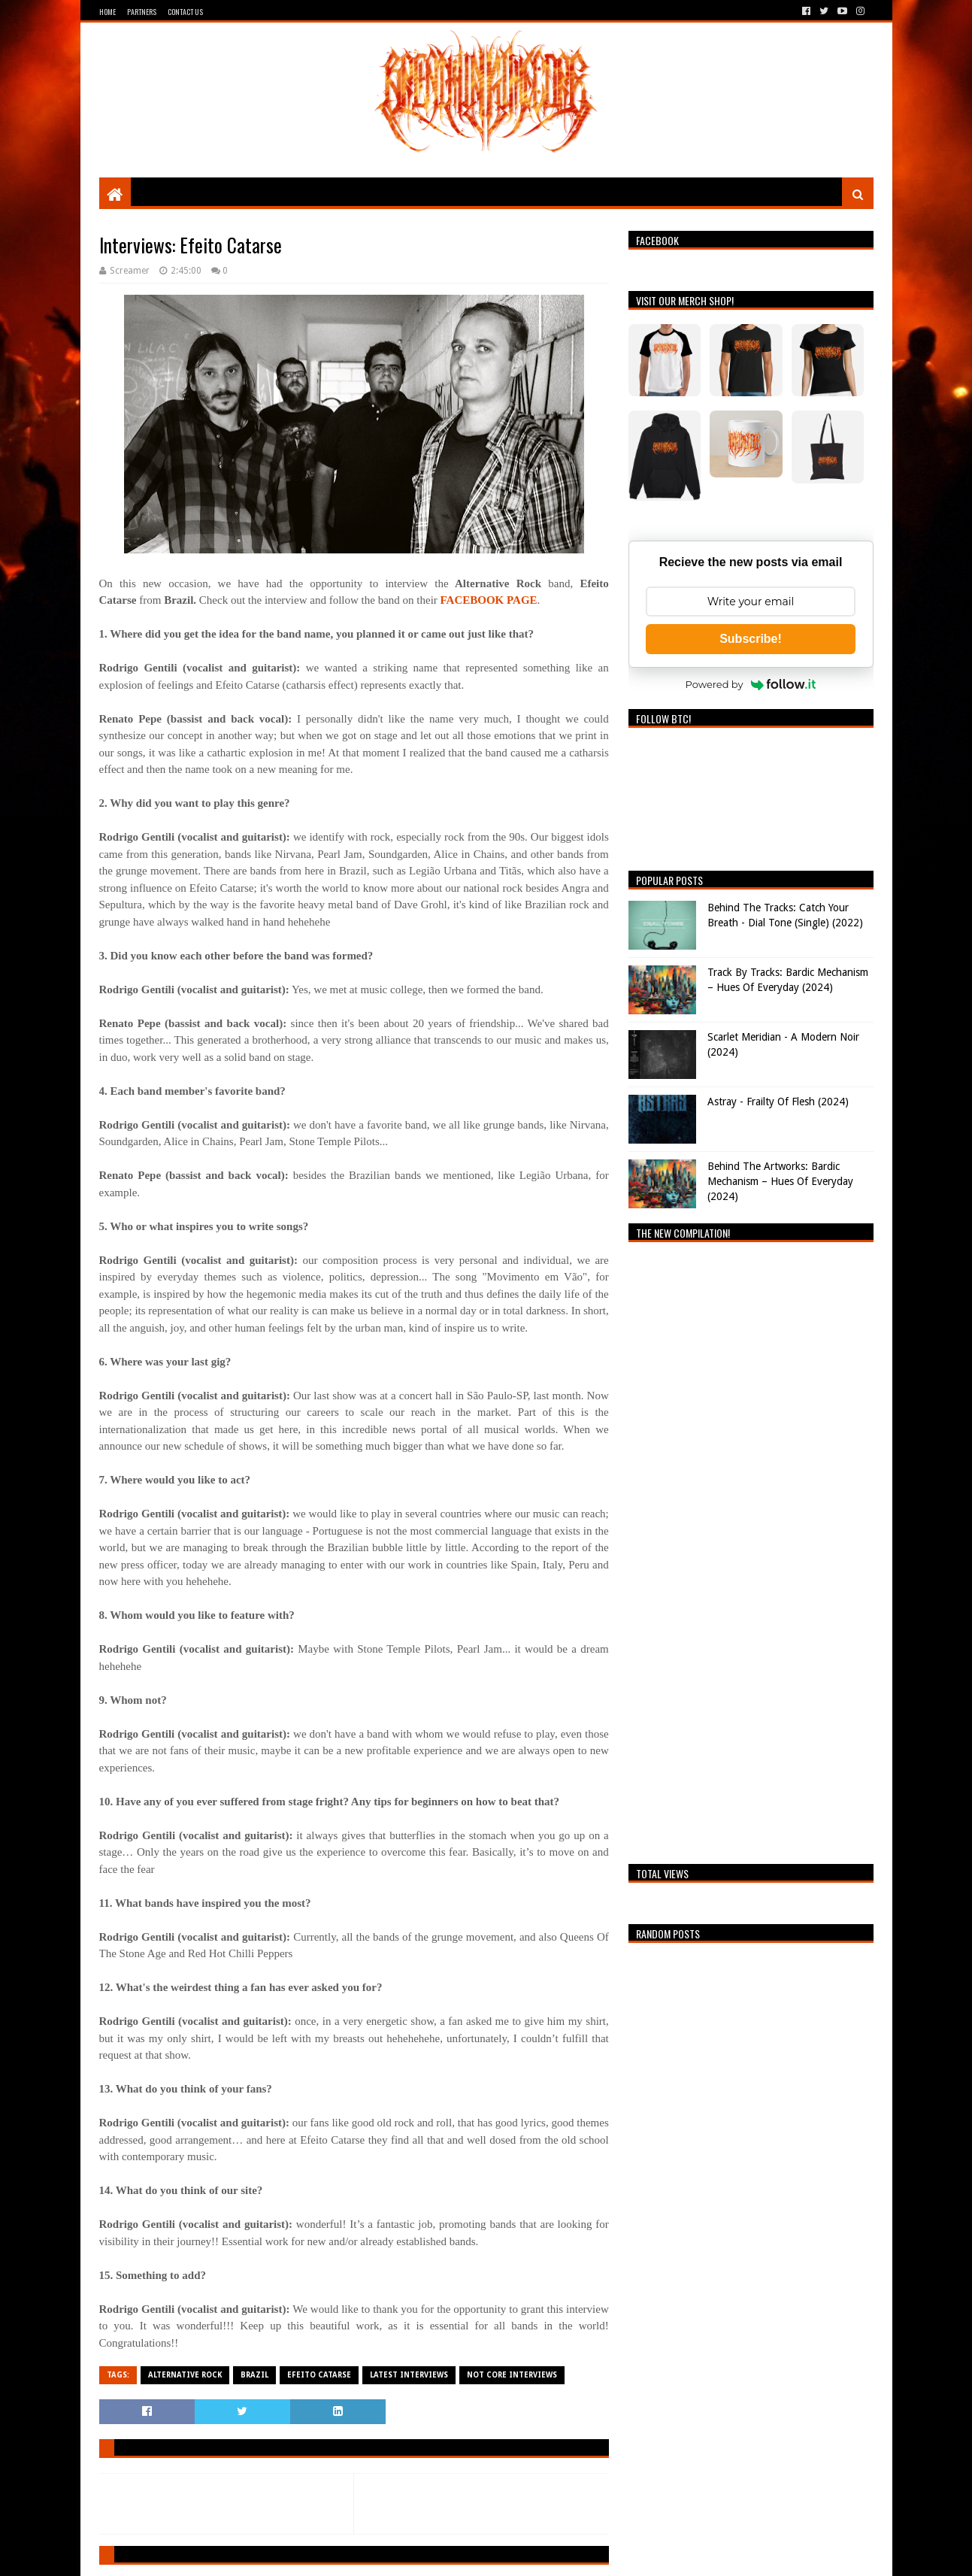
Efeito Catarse (319, 2375)
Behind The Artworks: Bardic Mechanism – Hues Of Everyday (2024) (780, 1181)
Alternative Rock (185, 2375)
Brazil (254, 2375)
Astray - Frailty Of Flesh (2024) (778, 1102)
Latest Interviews (409, 2375)
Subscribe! (750, 638)
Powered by (751, 684)
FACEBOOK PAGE (489, 600)
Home (107, 11)
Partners (141, 11)
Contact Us (185, 11)
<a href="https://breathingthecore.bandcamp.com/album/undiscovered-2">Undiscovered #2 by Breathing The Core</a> (751, 1548)
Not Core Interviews (512, 2375)
